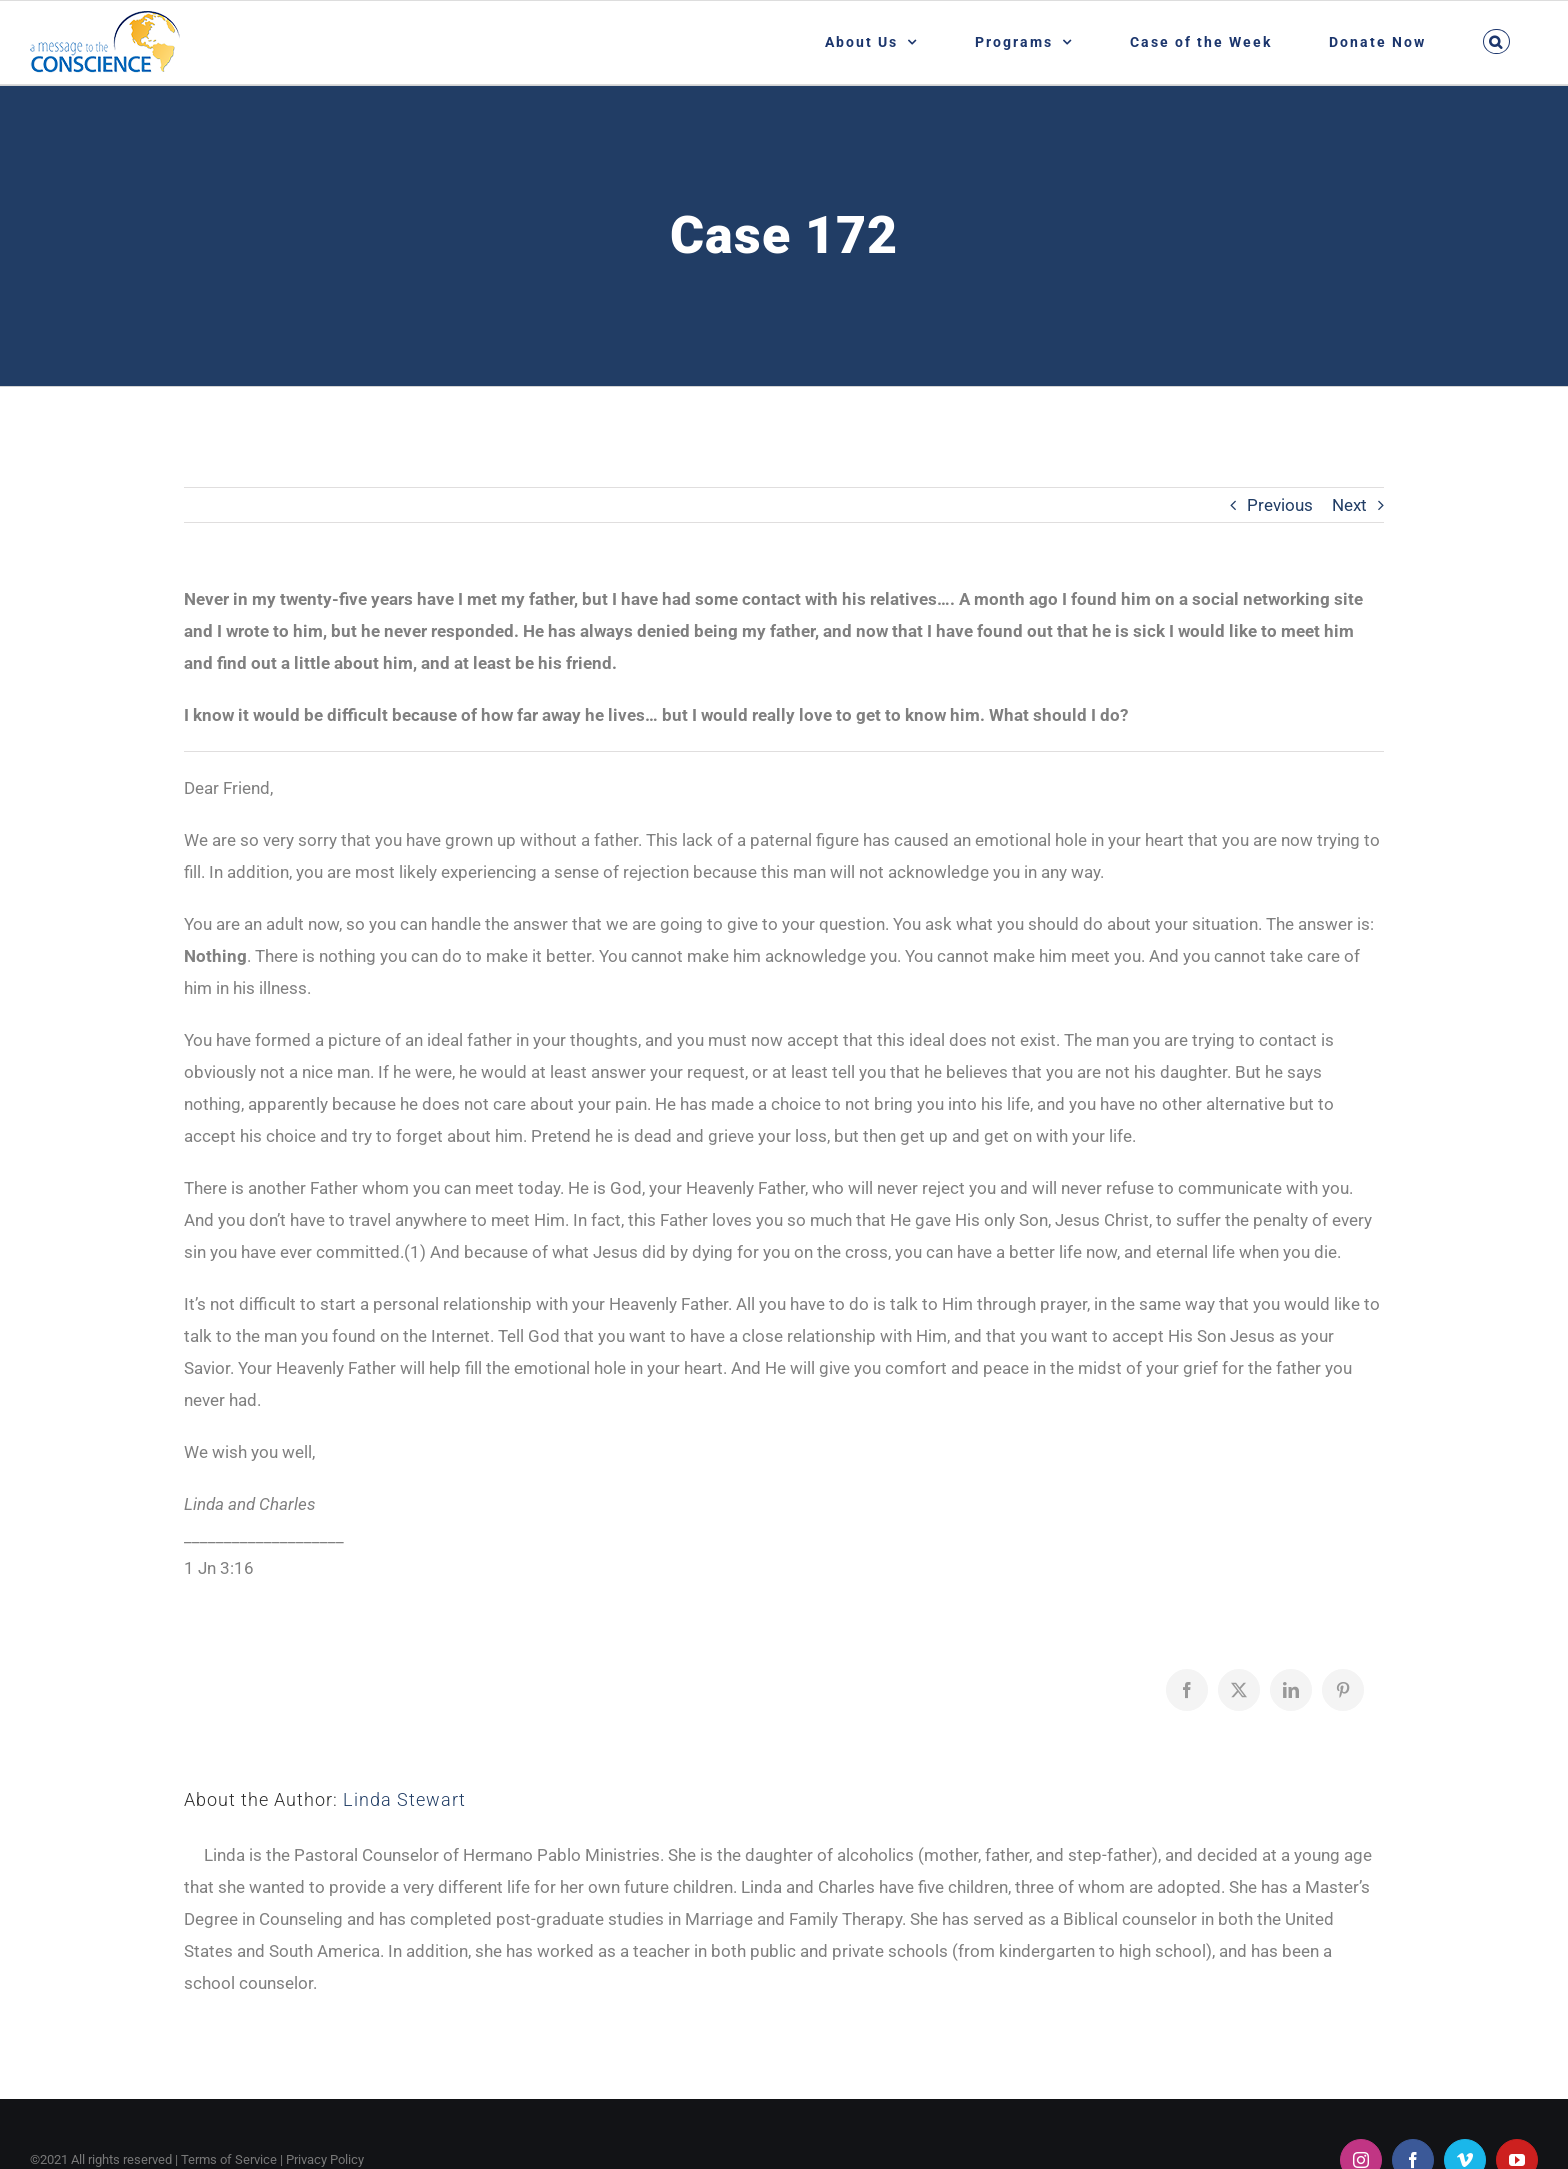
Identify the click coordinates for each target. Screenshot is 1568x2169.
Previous (1280, 505)
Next (1349, 505)
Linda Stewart (404, 1799)
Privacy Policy (325, 2159)
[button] (1496, 41)
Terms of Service (229, 2159)
